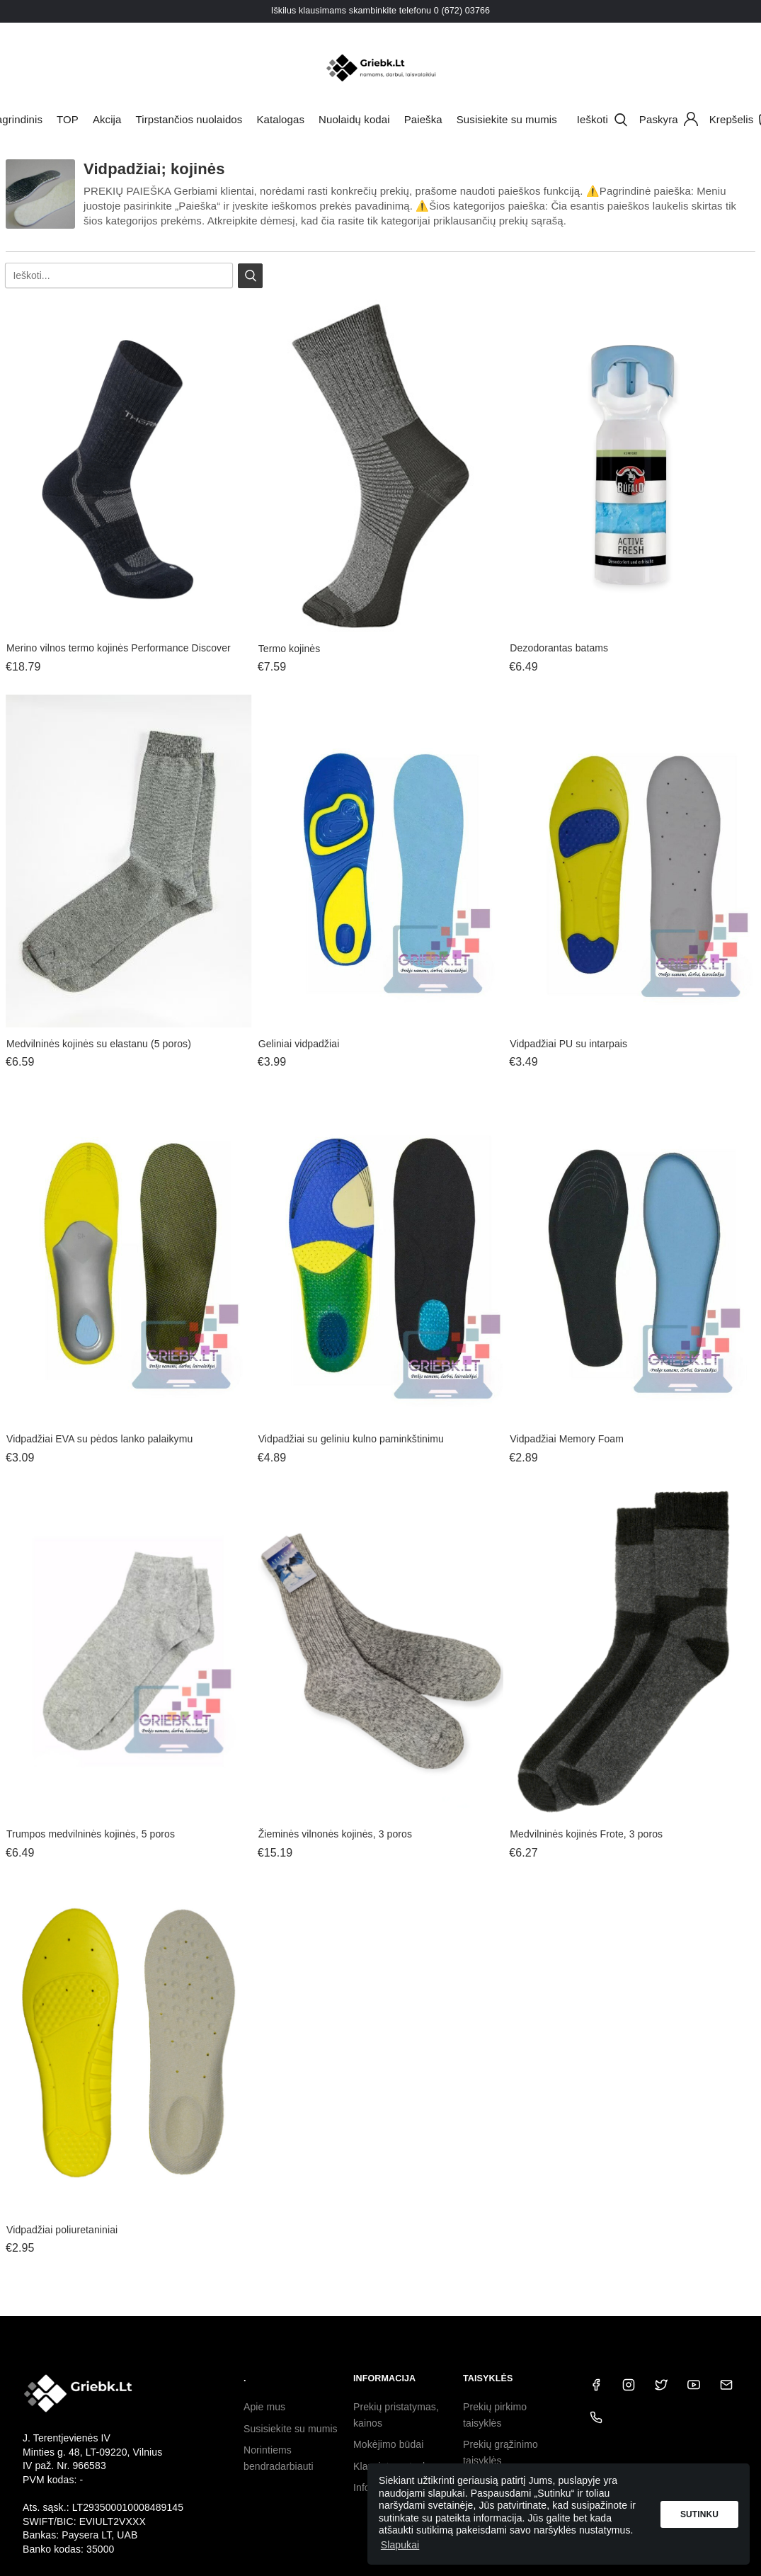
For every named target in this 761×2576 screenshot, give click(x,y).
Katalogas (280, 119)
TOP (68, 119)
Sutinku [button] (699, 2514)
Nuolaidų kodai (354, 119)
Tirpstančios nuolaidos (189, 119)
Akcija (107, 119)
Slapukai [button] (400, 2545)
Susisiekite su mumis (507, 119)
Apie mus (264, 2406)
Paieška (423, 119)
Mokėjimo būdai (388, 2444)
